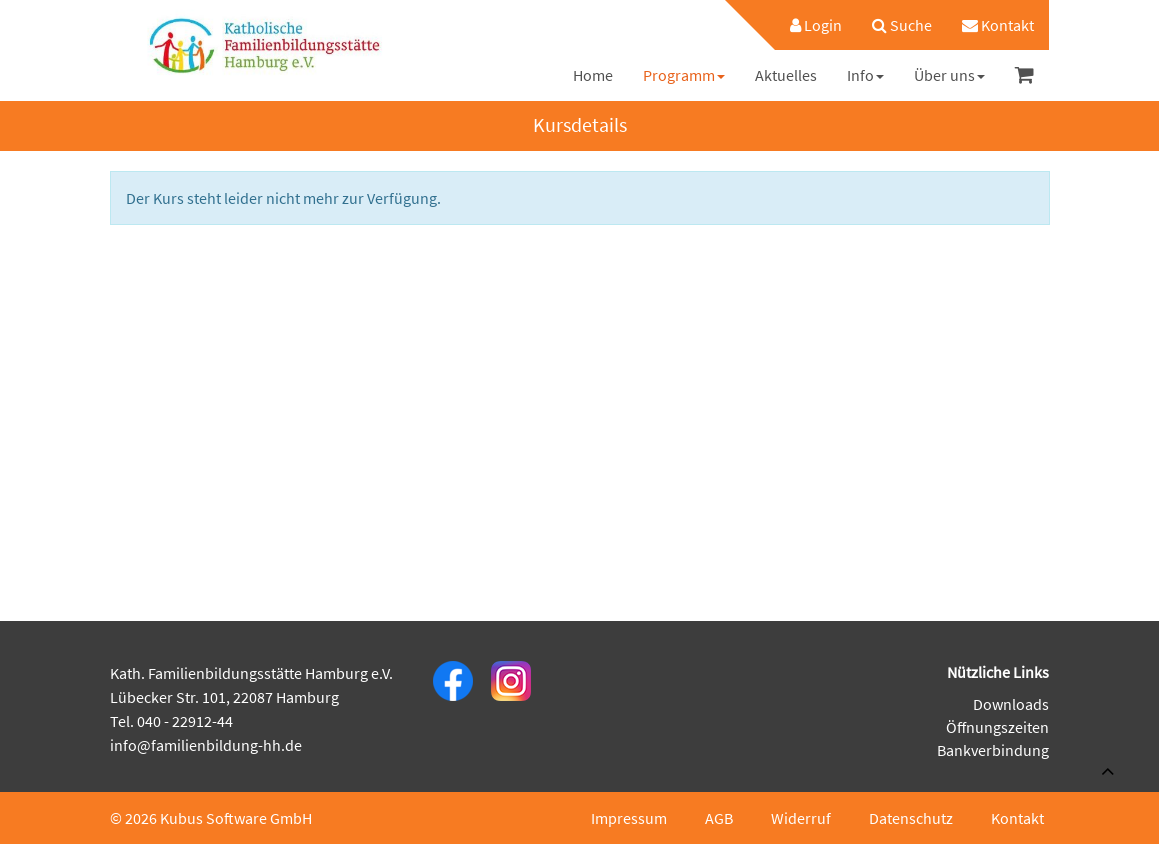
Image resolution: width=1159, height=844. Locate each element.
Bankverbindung (993, 750)
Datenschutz (911, 818)
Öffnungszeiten (997, 727)
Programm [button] (684, 75)
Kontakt (998, 25)
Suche (902, 25)
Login (816, 25)
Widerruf (801, 818)
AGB (719, 818)
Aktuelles (786, 75)
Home (593, 75)
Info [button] (865, 75)
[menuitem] (806, 25)
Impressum (629, 818)
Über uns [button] (949, 75)
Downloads (1011, 704)
